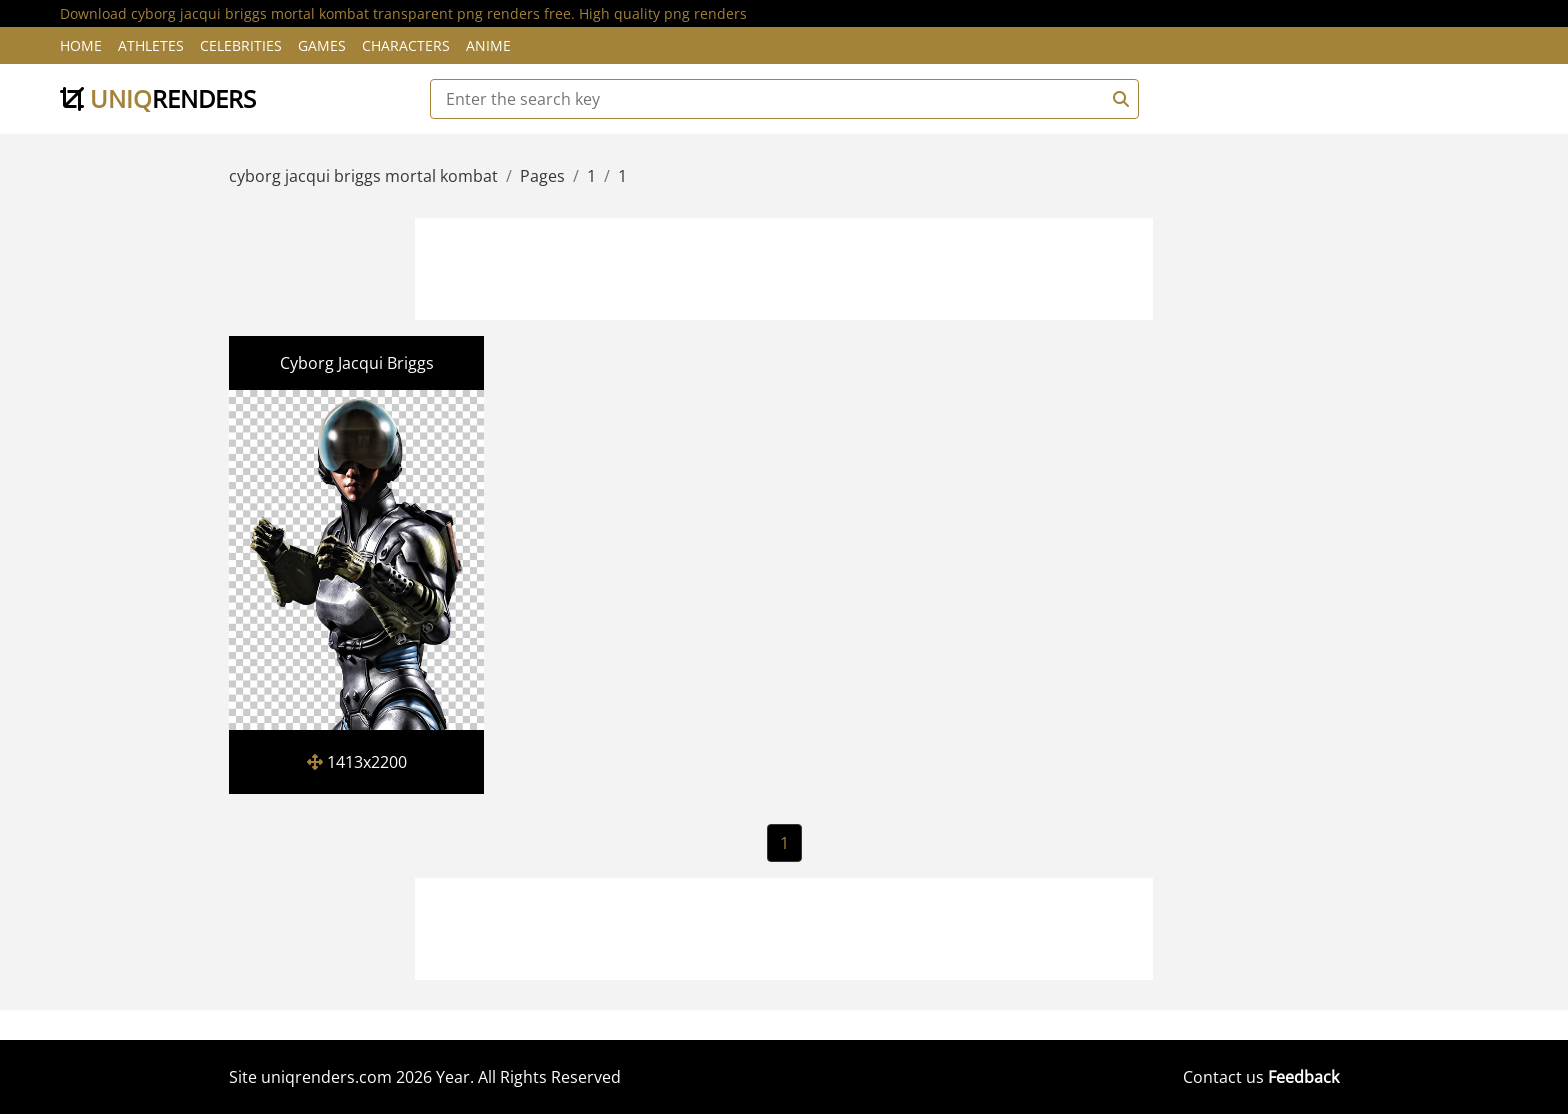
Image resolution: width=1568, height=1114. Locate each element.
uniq (158, 98)
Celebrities (241, 45)
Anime (488, 45)
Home (81, 45)
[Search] (1118, 99)
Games (322, 45)
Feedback (1303, 1077)
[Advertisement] (784, 266)
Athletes (151, 45)
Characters (406, 45)
